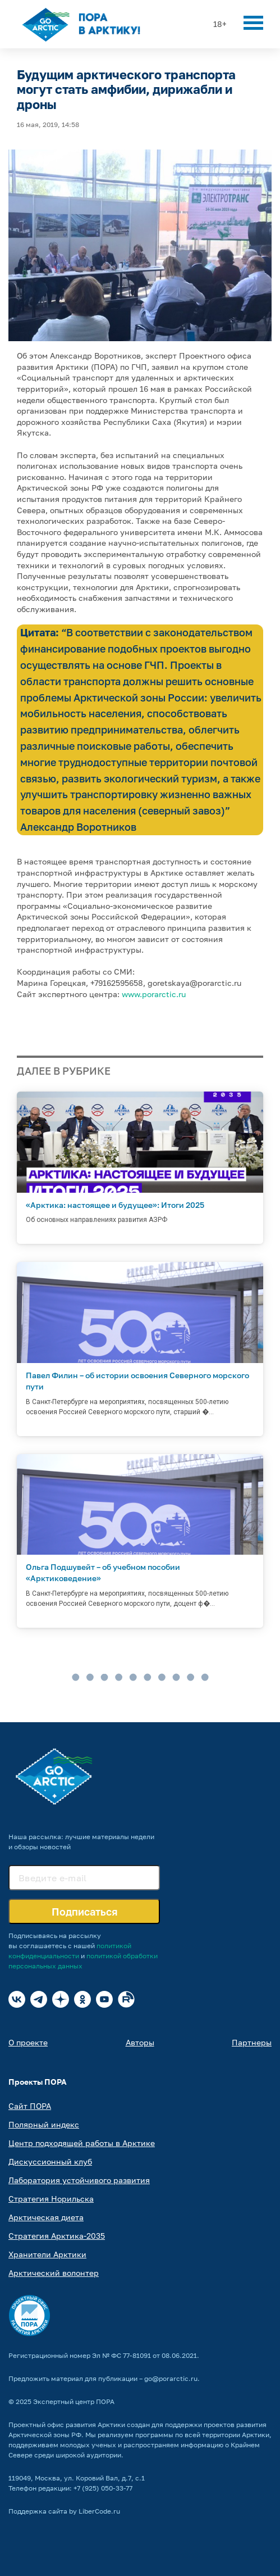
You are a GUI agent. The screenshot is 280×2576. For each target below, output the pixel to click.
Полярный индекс (43, 2124)
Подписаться (84, 1911)
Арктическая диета (46, 2217)
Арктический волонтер (53, 2273)
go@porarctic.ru (171, 2378)
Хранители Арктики (47, 2254)
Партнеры (252, 2042)
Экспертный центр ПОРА (73, 2401)
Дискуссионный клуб (50, 2161)
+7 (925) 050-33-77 (103, 2488)
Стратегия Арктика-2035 (56, 2235)
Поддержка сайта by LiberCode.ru (64, 2511)
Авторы (140, 2042)
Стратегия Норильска (51, 2198)
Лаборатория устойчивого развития (79, 2180)
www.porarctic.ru (154, 994)
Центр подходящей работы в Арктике (81, 2143)
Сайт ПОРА (29, 2106)
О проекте (28, 2042)
